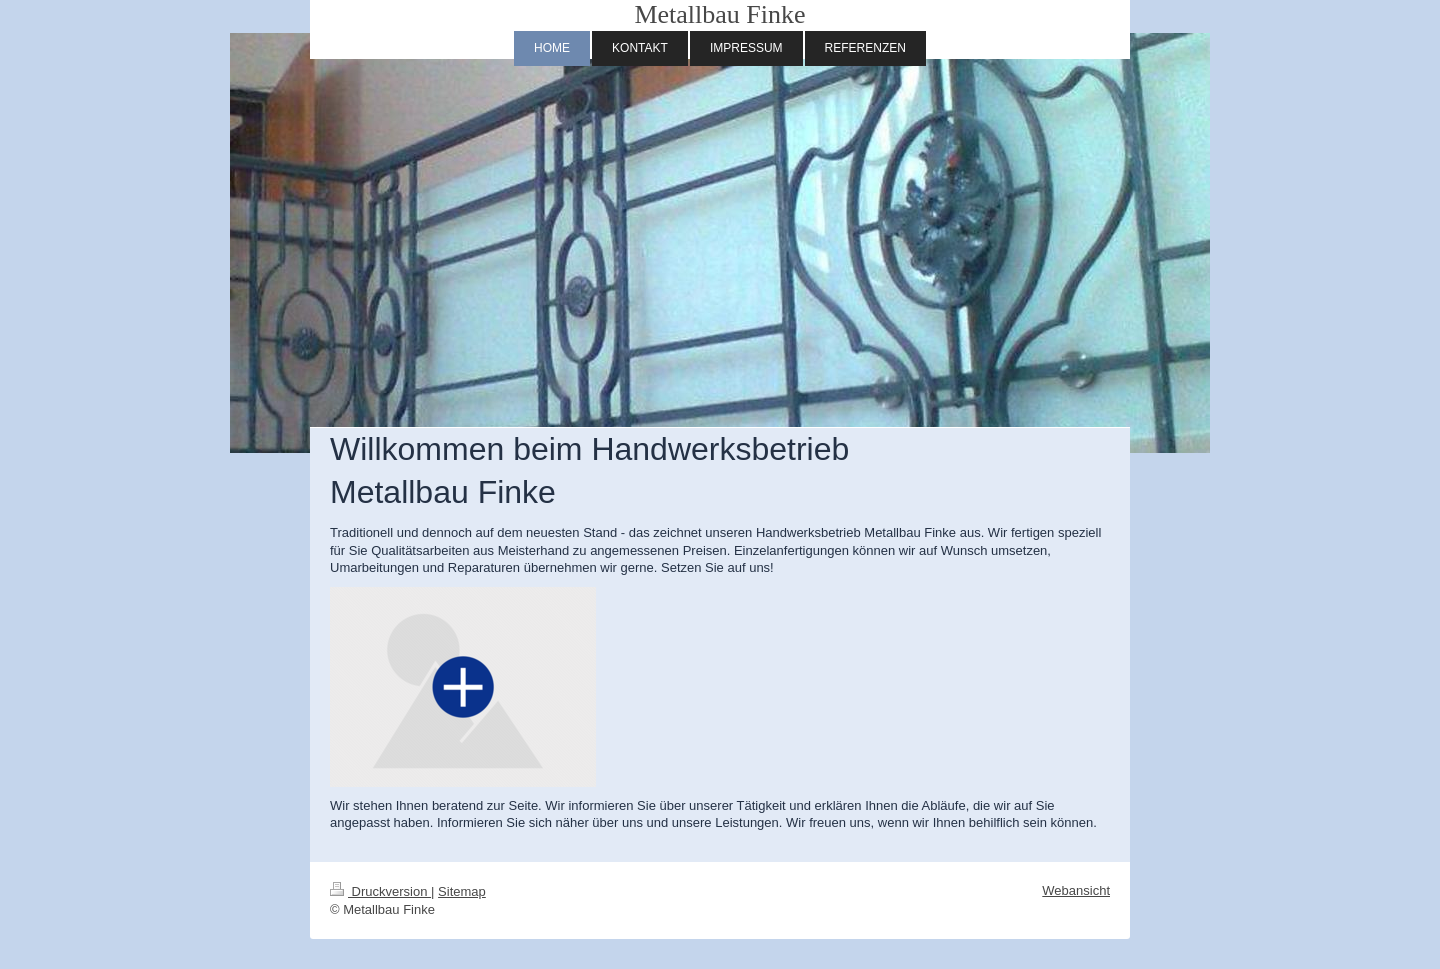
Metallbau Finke (719, 14)
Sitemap (462, 891)
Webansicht (1076, 890)
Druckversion (380, 891)
